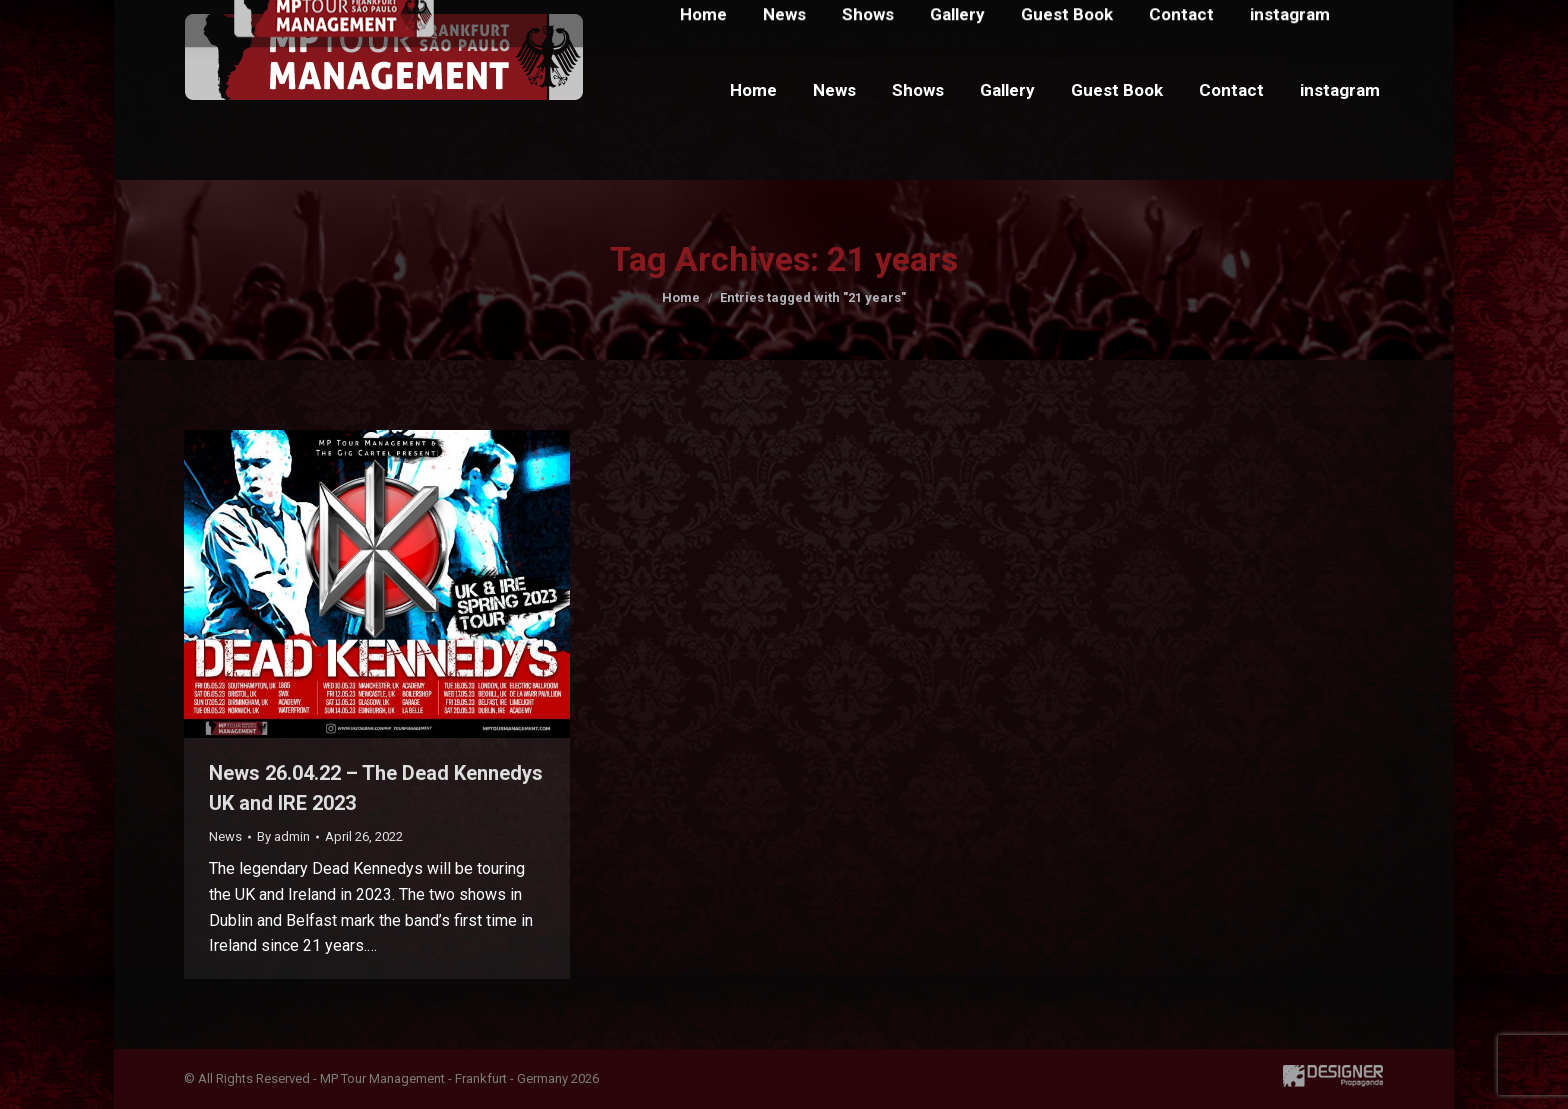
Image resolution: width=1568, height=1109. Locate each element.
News (225, 836)
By (283, 836)
